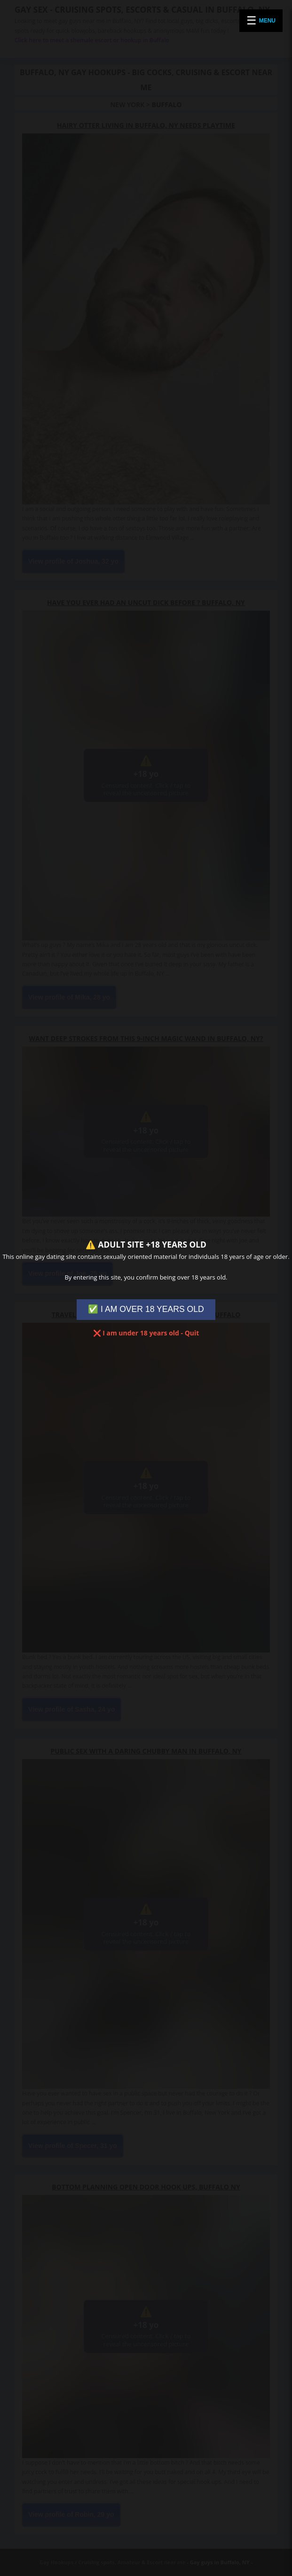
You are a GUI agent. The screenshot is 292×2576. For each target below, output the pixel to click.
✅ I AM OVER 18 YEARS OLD (146, 1309)
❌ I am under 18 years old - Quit (146, 1332)
